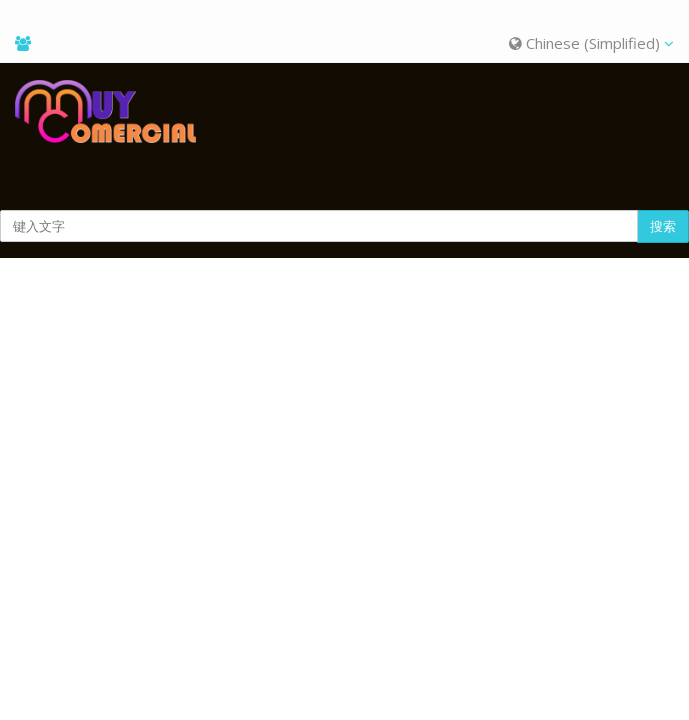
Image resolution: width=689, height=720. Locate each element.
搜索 (663, 226)
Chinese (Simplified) (591, 43)
